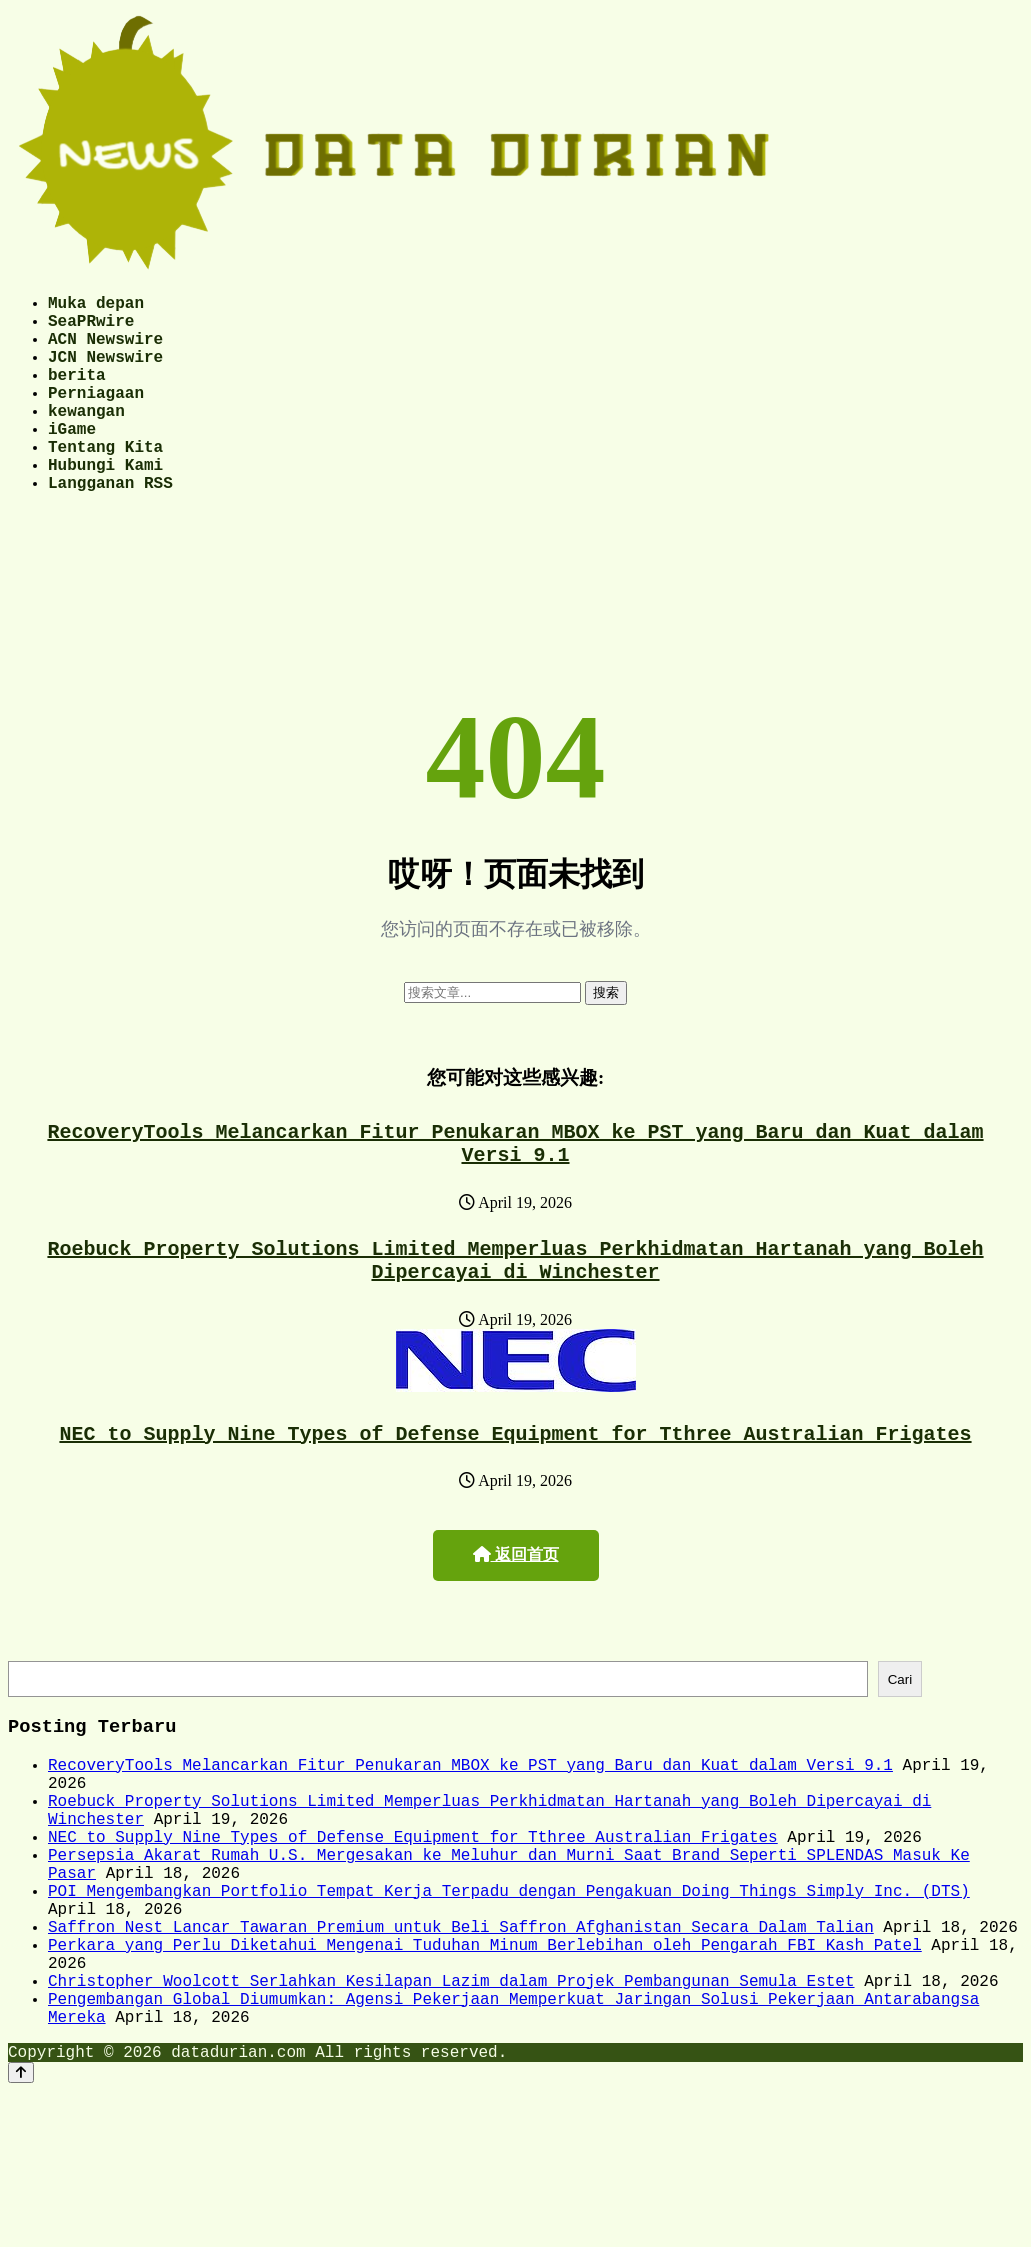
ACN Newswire (105, 350)
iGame (72, 460)
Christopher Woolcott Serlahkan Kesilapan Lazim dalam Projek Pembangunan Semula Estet (451, 2103)
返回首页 (516, 1618)
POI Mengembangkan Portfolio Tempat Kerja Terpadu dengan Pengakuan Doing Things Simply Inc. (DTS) (509, 1993)
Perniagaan (96, 416)
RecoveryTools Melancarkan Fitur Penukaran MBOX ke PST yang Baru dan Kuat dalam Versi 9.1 (516, 1192)
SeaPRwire (91, 328)
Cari (900, 1745)
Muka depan (96, 306)
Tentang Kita (105, 482)
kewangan (86, 438)
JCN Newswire (105, 372)
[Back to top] (21, 2206)
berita (77, 394)
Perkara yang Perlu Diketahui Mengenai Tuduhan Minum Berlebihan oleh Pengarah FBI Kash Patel (485, 2059)
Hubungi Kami (105, 504)
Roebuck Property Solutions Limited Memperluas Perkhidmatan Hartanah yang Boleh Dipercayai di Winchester (516, 1317)
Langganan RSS (110, 526)
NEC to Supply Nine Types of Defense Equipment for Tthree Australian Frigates (516, 1496)
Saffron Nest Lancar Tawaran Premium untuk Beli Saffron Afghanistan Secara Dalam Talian (461, 2037)
